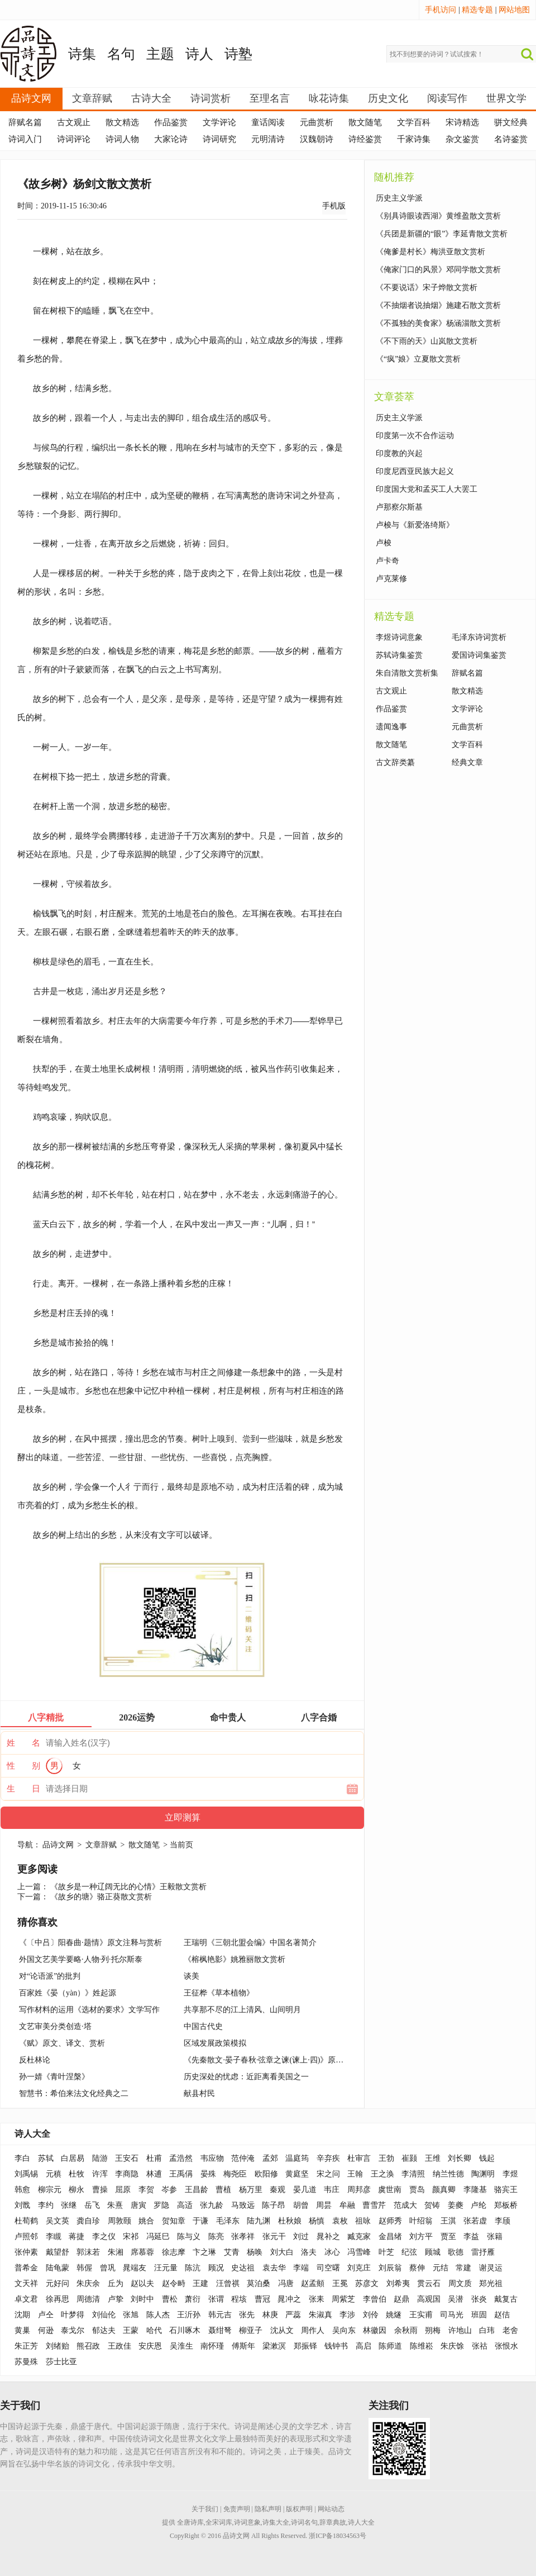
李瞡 (53, 2236)
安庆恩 (150, 2346)
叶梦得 (72, 2315)
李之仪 (104, 2236)
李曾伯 (374, 2299)
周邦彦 (359, 2189)
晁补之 (328, 2236)
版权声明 (299, 2509)
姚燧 (393, 2315)
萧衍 (192, 2299)
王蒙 (130, 2330)
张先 (247, 2315)
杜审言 (359, 2158)
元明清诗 (268, 139)
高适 (185, 2205)
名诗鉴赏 (511, 139)
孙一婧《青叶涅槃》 (54, 2077)
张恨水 (506, 2346)
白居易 (72, 2158)
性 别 (23, 1765)
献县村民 (199, 2093)
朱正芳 (26, 2346)
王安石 (126, 2158)
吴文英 (57, 2221)
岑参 (169, 2189)
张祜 (479, 2346)
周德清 (88, 2299)
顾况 (216, 2268)
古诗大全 (151, 98)
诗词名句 (304, 2522)
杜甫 (154, 2158)
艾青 (232, 2252)
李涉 (347, 2315)
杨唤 (254, 2252)
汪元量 (166, 2268)
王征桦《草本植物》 (219, 1993)
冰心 (332, 2252)
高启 (363, 2346)
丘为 (115, 2283)
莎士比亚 (61, 2362)
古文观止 (73, 122)
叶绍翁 (421, 2221)
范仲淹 (243, 2158)
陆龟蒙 (57, 2268)
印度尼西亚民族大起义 (415, 471)
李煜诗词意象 (399, 637)
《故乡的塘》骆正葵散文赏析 (101, 1897)
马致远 (243, 2205)
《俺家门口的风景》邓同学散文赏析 (438, 269)
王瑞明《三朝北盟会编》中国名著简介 (250, 1942)
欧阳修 (266, 2174)
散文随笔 (365, 122)
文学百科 (413, 122)
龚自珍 (88, 2221)
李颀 (502, 2221)
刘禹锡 (26, 2174)
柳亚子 (250, 2330)
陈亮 (216, 2236)
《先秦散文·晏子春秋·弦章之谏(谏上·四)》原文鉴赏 (271, 2060)
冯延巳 (158, 2236)
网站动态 (331, 2509)
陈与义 (188, 2236)
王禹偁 (181, 2174)
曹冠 (262, 2299)
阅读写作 (447, 98)
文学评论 (219, 122)
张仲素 (26, 2252)
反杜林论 (34, 2060)
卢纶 (478, 2205)
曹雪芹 (374, 2205)
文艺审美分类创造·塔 (55, 2026)
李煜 (510, 2174)
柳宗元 (49, 2189)
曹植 (223, 2189)
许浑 (100, 2174)
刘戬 (22, 2205)
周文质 (460, 2283)
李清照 (413, 2174)
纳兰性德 (448, 2174)
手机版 (334, 206)
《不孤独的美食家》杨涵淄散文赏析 (438, 323)
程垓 (239, 2299)
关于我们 (205, 2509)
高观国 (429, 2299)
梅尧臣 (235, 2174)
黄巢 (22, 2330)
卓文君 (26, 2299)
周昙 (324, 2205)
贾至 (448, 2236)
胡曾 (301, 2205)
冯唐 (286, 2283)
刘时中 (142, 2299)
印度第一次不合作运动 (415, 435)
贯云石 (429, 2283)
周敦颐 (119, 2221)
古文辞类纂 (395, 762)
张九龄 (211, 2205)
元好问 (57, 2283)
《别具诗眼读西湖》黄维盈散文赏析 (438, 216)
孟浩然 (181, 2158)
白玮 (487, 2330)
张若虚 (475, 2221)
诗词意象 (247, 2522)
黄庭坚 (297, 2174)
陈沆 (192, 2268)
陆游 (100, 2158)
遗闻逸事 (391, 727)
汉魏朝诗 (316, 139)
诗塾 (238, 53)
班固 (479, 2315)
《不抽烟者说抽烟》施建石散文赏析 (438, 305)
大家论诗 (171, 139)
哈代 (154, 2330)
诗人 (199, 53)
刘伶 (371, 2315)
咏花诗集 (329, 98)
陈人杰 (158, 2315)
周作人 (312, 2330)
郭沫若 (88, 2252)
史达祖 (243, 2268)
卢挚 (115, 2299)
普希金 (26, 2268)
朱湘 (115, 2252)
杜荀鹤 (26, 2221)
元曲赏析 (316, 122)
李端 (301, 2268)
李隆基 (475, 2189)
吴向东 (344, 2330)
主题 (160, 53)
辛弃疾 (328, 2158)
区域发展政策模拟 (215, 2043)
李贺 (146, 2189)
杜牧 (76, 2174)
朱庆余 (88, 2283)
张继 (68, 2205)
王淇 (448, 2221)
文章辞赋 (92, 98)
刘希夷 (398, 2283)
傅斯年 (243, 2346)
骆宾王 (506, 2189)
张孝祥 (243, 2236)
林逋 (154, 2174)
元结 (440, 2268)
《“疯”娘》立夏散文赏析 (418, 359)
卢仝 (46, 2315)
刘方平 (421, 2236)
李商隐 (126, 2174)
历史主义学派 (399, 198)
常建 (463, 2268)
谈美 (191, 1976)
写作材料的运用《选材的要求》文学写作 (89, 2009)
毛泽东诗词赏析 (479, 637)
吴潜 (455, 2299)
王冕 (340, 2283)
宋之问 (328, 2174)
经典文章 (467, 762)
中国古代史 (203, 2026)
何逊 (46, 2330)
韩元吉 (220, 2315)
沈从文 (282, 2330)
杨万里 (250, 2189)
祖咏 (363, 2221)
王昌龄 (196, 2189)
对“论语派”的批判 (49, 1976)
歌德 (455, 2252)
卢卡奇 (387, 561)
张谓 (216, 2299)
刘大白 (282, 2252)
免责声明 (236, 2509)
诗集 (82, 53)
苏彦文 (367, 2283)
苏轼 (46, 2158)
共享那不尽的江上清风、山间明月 (242, 2009)
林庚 (270, 2315)
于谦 (200, 2221)
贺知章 (173, 2221)
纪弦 (409, 2252)
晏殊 (208, 2174)
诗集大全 (275, 2522)
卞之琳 (204, 2252)
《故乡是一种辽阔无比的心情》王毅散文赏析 (128, 1887)
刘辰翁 (390, 2268)
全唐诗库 (190, 2522)
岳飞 (92, 2205)
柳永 (76, 2189)
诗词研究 (219, 139)
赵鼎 (401, 2299)
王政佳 (119, 2346)
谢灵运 (490, 2268)
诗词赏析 (210, 98)
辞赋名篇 (25, 122)
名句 (121, 53)
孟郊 (270, 2158)
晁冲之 (289, 2299)
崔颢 (409, 2158)
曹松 (170, 2299)
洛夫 (309, 2252)
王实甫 (421, 2315)
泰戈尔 (72, 2330)
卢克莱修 (391, 578)
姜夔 (455, 2205)
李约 (46, 2205)
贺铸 (432, 2205)
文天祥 (26, 2283)
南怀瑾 (212, 2346)
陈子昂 (273, 2205)
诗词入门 (25, 139)
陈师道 (390, 2346)
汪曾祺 (228, 2283)
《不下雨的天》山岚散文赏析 (426, 341)
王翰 (355, 2174)
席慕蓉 (142, 2252)
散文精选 (122, 122)
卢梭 (383, 543)
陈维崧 (421, 2346)
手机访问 (440, 10)
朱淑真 (320, 2315)
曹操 (100, 2189)
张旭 (130, 2315)
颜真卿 (444, 2189)
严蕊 (293, 2315)
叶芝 (386, 2252)
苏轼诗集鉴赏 (399, 655)
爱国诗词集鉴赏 (479, 655)
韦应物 (212, 2158)
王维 (433, 2158)
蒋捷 (76, 2236)
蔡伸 (417, 2268)
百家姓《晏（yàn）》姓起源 (67, 1993)
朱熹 (115, 2205)
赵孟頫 (312, 2283)
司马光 (451, 2315)
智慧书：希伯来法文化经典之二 (73, 2093)
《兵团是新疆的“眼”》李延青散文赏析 (442, 234)
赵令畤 (173, 2283)
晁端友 (134, 2268)
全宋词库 (218, 2522)
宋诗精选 (462, 122)
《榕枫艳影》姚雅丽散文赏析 (234, 1959)
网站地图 (514, 10)
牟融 (347, 2205)
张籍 (494, 2236)
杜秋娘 (290, 2221)
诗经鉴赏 (365, 139)
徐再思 (57, 2299)
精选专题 (477, 10)
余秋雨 (406, 2330)
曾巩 (108, 2268)
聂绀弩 (220, 2330)
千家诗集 (413, 139)
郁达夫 (104, 2330)
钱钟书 (336, 2346)
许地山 (460, 2330)
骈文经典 (511, 122)
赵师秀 (390, 2221)
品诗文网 (31, 98)
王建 (200, 2283)
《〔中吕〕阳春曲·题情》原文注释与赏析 (90, 1942)
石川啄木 (184, 2330)
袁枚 (340, 2221)
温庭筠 (297, 2158)
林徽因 (374, 2330)
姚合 (146, 2221)
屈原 (123, 2189)
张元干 (274, 2236)
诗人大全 (32, 2133)
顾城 (433, 2252)
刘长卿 (459, 2158)
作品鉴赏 (171, 122)
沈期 (22, 2315)
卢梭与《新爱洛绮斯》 (415, 525)
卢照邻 (26, 2236)
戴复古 (506, 2299)
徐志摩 (173, 2252)
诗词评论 (73, 139)
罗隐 (161, 2205)
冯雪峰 (359, 2252)
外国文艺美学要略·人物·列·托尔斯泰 (80, 1959)
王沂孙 (188, 2315)
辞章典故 (332, 2522)
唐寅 (138, 2205)
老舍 (510, 2330)
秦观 (277, 2189)
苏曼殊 (26, 2362)
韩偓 (84, 2268)
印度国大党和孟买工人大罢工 (426, 489)
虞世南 (389, 2189)
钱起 (487, 2158)
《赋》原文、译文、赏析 (62, 2043)
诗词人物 (122, 139)
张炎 (479, 2299)
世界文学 (506, 98)
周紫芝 (343, 2299)
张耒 (316, 2299)
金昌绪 (390, 2236)
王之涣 (382, 2174)
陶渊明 (483, 2174)
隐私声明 (268, 2509)
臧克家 (359, 2236)
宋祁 (130, 2236)
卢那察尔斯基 (399, 507)
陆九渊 (258, 2221)
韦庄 (331, 2189)
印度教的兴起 (399, 453)
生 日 (23, 1788)
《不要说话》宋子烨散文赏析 (426, 287)
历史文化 (388, 98)
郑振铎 (305, 2346)
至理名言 (270, 98)
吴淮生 (181, 2346)
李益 (471, 2236)
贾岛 (417, 2189)
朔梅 (433, 2330)
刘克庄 (359, 2268)
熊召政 (88, 2346)
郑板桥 (506, 2205)
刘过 (301, 2236)
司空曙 (328, 2268)
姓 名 (23, 1742)
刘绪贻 (57, 2346)
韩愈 (22, 2189)
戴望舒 (57, 2252)
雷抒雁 (483, 2252)
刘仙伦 (104, 2315)
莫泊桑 (258, 2283)
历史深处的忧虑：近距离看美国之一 (246, 2077)
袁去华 (274, 2268)
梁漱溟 (274, 2346)
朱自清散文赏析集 (407, 673)
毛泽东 (228, 2221)
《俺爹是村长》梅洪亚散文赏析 (430, 252)
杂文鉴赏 (462, 139)
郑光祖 (490, 2283)
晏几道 (305, 2189)
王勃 (386, 2158)
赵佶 (502, 2315)
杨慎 (316, 2221)
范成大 (405, 2205)
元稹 (53, 2174)
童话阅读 (268, 122)
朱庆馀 (452, 2346)
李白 (22, 2158)
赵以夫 (142, 2283)
